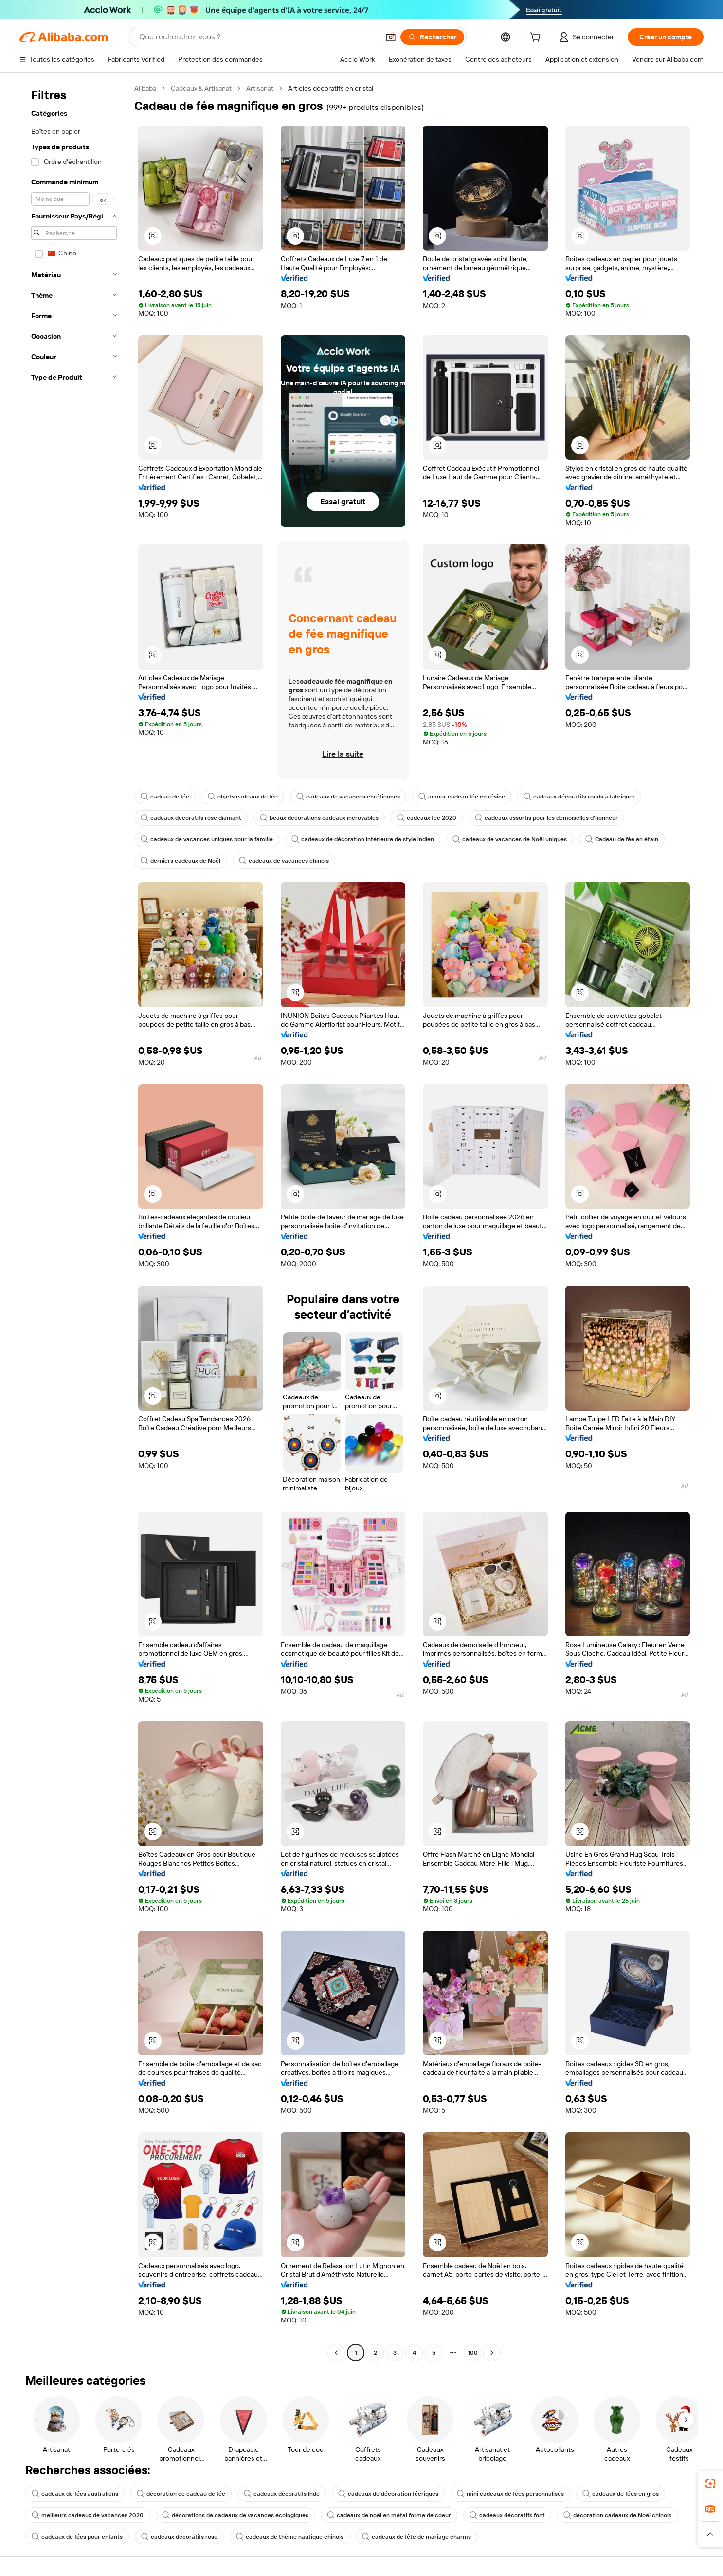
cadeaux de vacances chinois (284, 861)
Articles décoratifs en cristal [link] (330, 88)
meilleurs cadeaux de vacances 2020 (88, 2515)
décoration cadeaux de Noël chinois (617, 2515)
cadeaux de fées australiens (75, 2494)
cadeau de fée (165, 796)
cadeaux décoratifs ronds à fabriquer (579, 796)
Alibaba (145, 88)
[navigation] (74, 1221)
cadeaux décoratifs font (507, 2515)
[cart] (537, 38)
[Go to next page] (492, 2352)
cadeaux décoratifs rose (179, 2536)
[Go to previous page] (336, 2352)
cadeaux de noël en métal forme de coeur (389, 2515)
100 (473, 2352)
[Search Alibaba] (258, 37)
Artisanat (259, 88)
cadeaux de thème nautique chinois (289, 2536)
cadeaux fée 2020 (426, 818)
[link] (710, 2483)
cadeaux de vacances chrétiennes (348, 796)
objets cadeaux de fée (243, 796)
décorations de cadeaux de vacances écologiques (235, 2515)
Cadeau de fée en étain (621, 839)
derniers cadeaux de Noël (180, 861)
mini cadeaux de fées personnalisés (510, 2494)
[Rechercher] (432, 37)
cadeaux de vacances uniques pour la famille (207, 839)
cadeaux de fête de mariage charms (416, 2536)
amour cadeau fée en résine (461, 796)
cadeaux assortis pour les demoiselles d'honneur (546, 818)
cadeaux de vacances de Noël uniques (509, 839)
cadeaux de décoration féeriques (388, 2494)
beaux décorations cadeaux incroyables (319, 818)
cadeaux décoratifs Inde (282, 2494)
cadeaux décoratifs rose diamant (191, 818)
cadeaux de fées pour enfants (77, 2536)
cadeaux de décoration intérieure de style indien (362, 839)
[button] (391, 37)
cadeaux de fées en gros (620, 2494)
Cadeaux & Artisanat (201, 88)
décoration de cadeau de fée (181, 2494)
